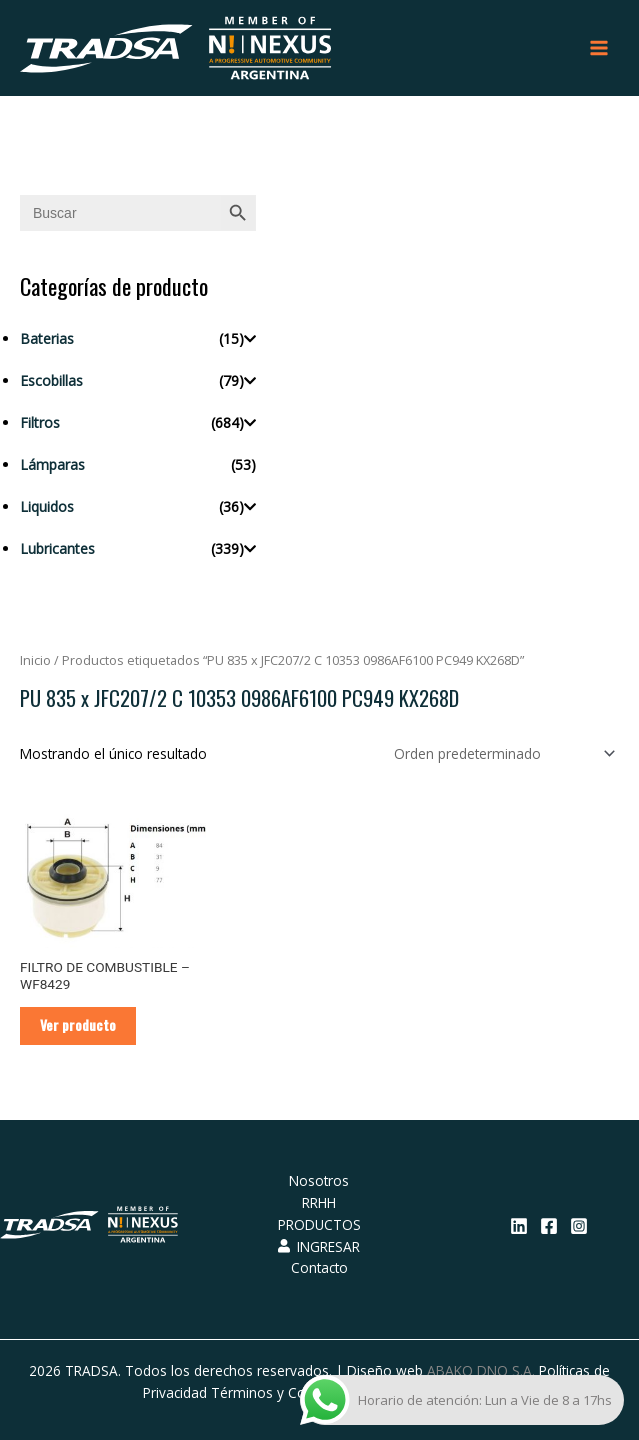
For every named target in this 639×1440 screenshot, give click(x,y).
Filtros (40, 422)
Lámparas (52, 464)
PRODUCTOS (319, 1224)
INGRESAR (319, 1246)
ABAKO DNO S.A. (481, 1370)
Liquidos (47, 506)
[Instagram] (579, 1226)
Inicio (35, 660)
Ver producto (78, 1025)
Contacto (319, 1267)
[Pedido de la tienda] (501, 753)
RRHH (319, 1202)
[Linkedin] (519, 1226)
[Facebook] (549, 1226)
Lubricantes (57, 548)
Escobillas (51, 380)
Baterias (47, 338)
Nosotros (319, 1180)
